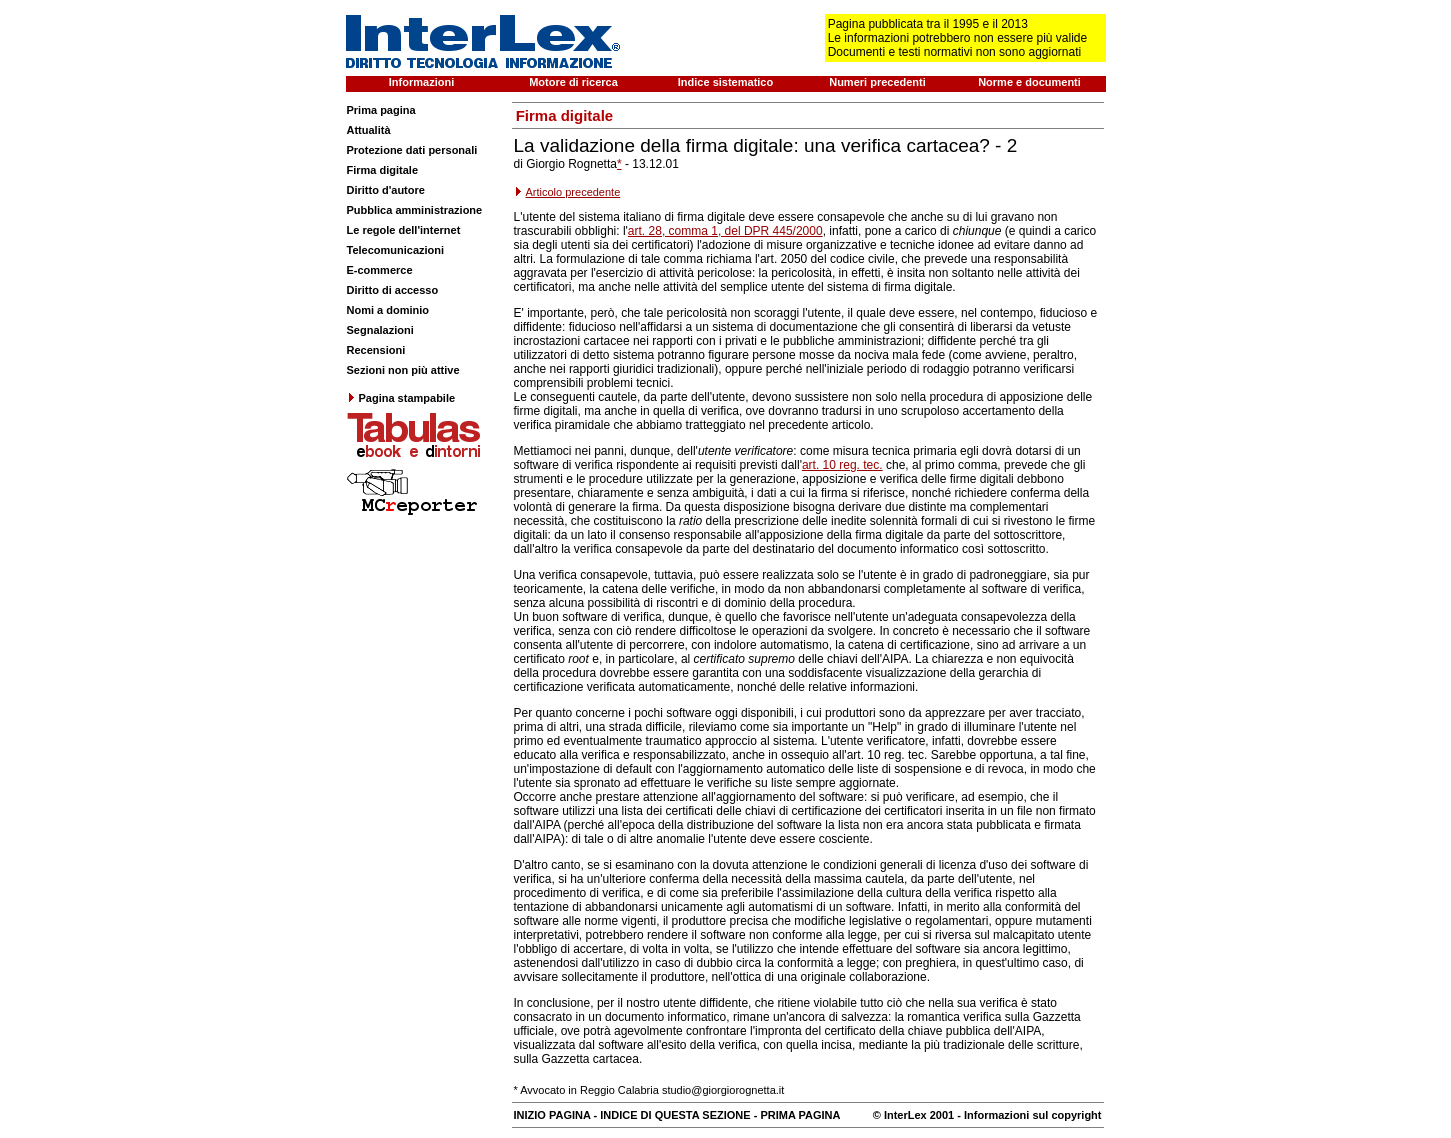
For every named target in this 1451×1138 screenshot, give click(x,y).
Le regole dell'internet (404, 230)
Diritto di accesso (393, 290)
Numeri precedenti (877, 82)
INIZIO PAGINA (552, 1115)
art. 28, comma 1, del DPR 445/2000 (725, 231)
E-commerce (380, 270)
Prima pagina (381, 110)
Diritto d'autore (386, 190)
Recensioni (376, 350)
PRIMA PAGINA (800, 1115)
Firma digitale (383, 170)
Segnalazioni (380, 330)
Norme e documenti (1029, 82)
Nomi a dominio (388, 310)
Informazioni (421, 82)
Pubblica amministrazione (415, 210)
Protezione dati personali (412, 150)
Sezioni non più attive (403, 370)
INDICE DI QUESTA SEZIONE (675, 1115)
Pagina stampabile (401, 398)
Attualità (369, 130)
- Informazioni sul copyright (1027, 1115)
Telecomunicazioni (396, 250)
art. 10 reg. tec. (842, 465)
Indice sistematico (725, 82)
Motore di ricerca (573, 82)
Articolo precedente (573, 192)
